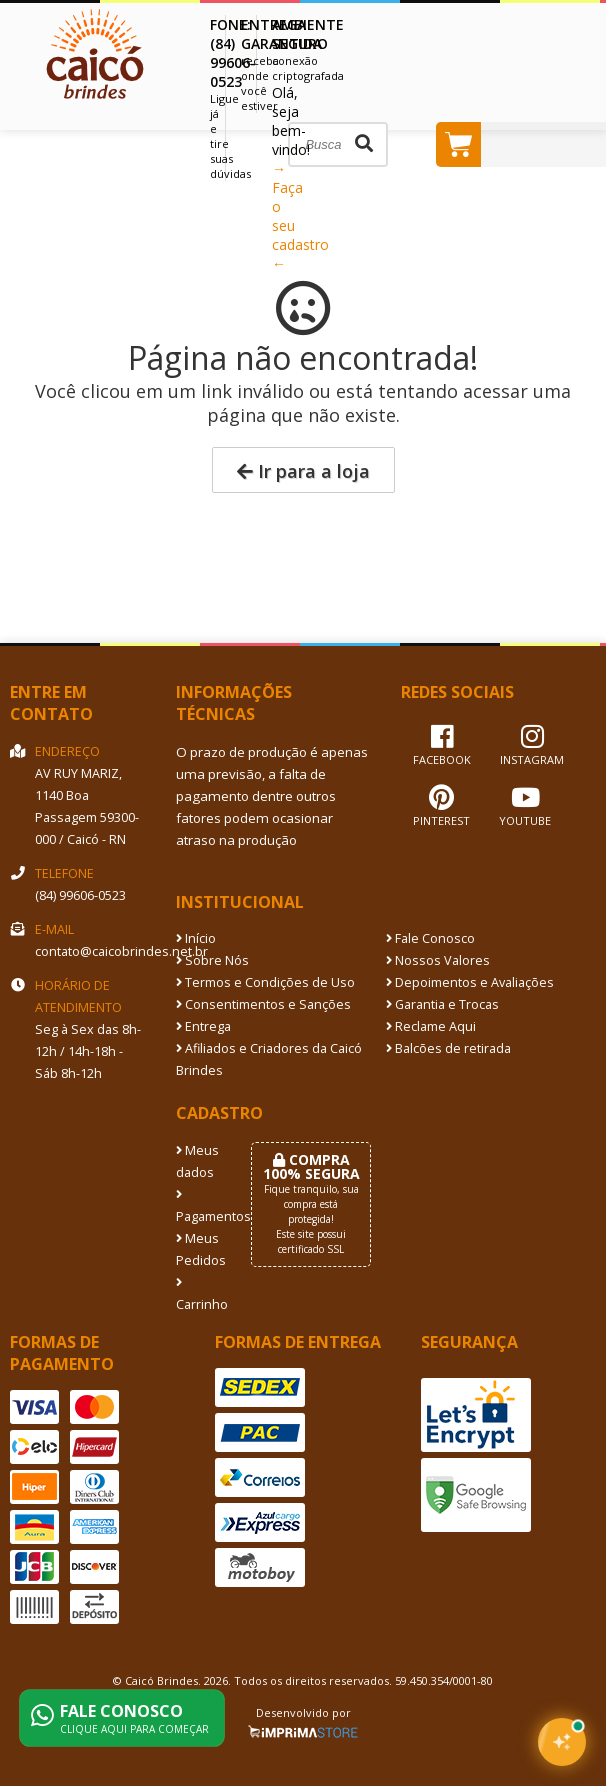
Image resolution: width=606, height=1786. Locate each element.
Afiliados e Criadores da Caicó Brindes (269, 1059)
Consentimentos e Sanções (263, 1004)
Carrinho (198, 1295)
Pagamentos (198, 1207)
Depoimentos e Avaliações (470, 982)
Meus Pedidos (198, 1249)
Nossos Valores (438, 960)
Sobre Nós (212, 960)
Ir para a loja (303, 471)
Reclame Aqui (431, 1026)
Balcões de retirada (448, 1048)
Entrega (203, 1026)
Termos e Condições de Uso (265, 982)
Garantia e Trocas (442, 1004)
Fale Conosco (430, 938)
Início (196, 938)
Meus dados (197, 1161)
